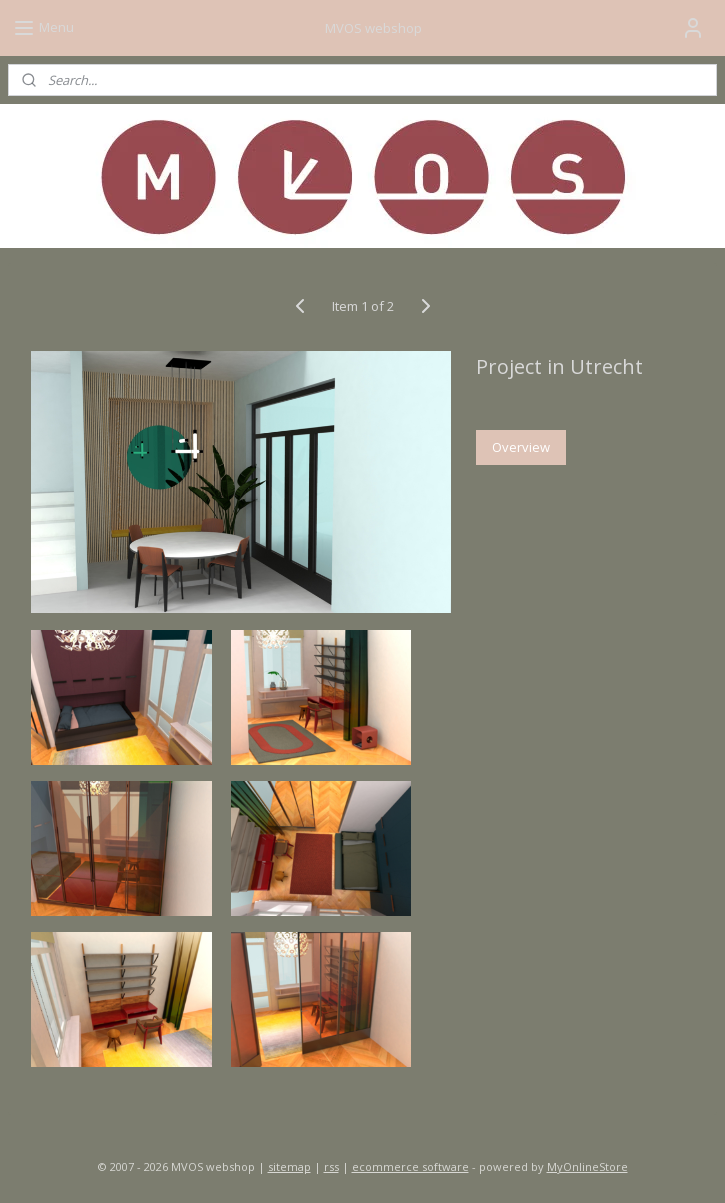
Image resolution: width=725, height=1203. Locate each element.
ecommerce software (410, 1166)
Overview (521, 447)
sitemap (289, 1166)
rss (331, 1166)
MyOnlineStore (587, 1166)
